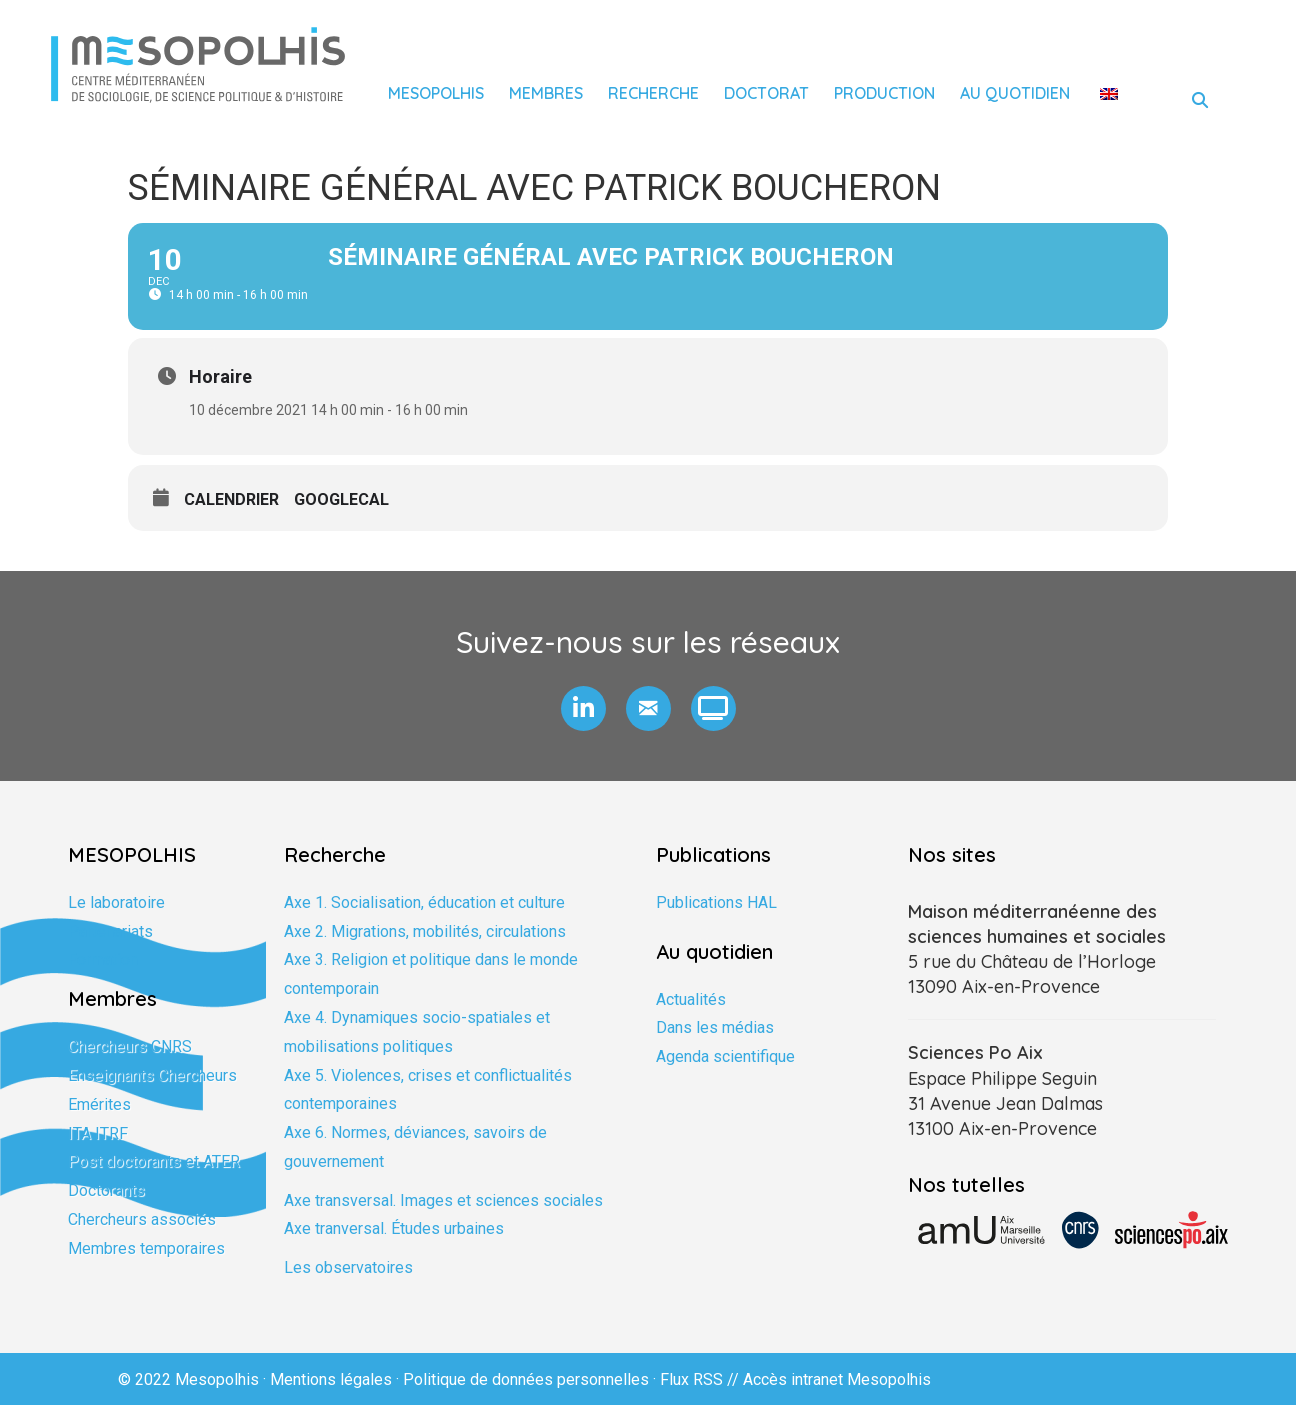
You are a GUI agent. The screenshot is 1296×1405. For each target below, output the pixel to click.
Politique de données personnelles (526, 1379)
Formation (103, 959)
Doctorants (106, 1190)
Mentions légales (331, 1379)
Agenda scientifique (725, 1056)
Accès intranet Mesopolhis (837, 1379)
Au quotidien (1015, 93)
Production (884, 93)
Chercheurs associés (142, 1219)
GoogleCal (341, 499)
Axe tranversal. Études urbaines (394, 1228)
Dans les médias (715, 1027)
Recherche (653, 93)
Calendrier (231, 499)
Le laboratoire (116, 902)
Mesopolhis (436, 93)
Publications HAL (716, 902)
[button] (583, 708)
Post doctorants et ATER (154, 1161)
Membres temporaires (146, 1248)
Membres (546, 93)
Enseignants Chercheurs (152, 1075)
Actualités (691, 999)
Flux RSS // (701, 1379)
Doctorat (766, 93)
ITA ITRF (98, 1133)
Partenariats (110, 931)
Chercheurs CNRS (130, 1046)
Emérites (99, 1104)
